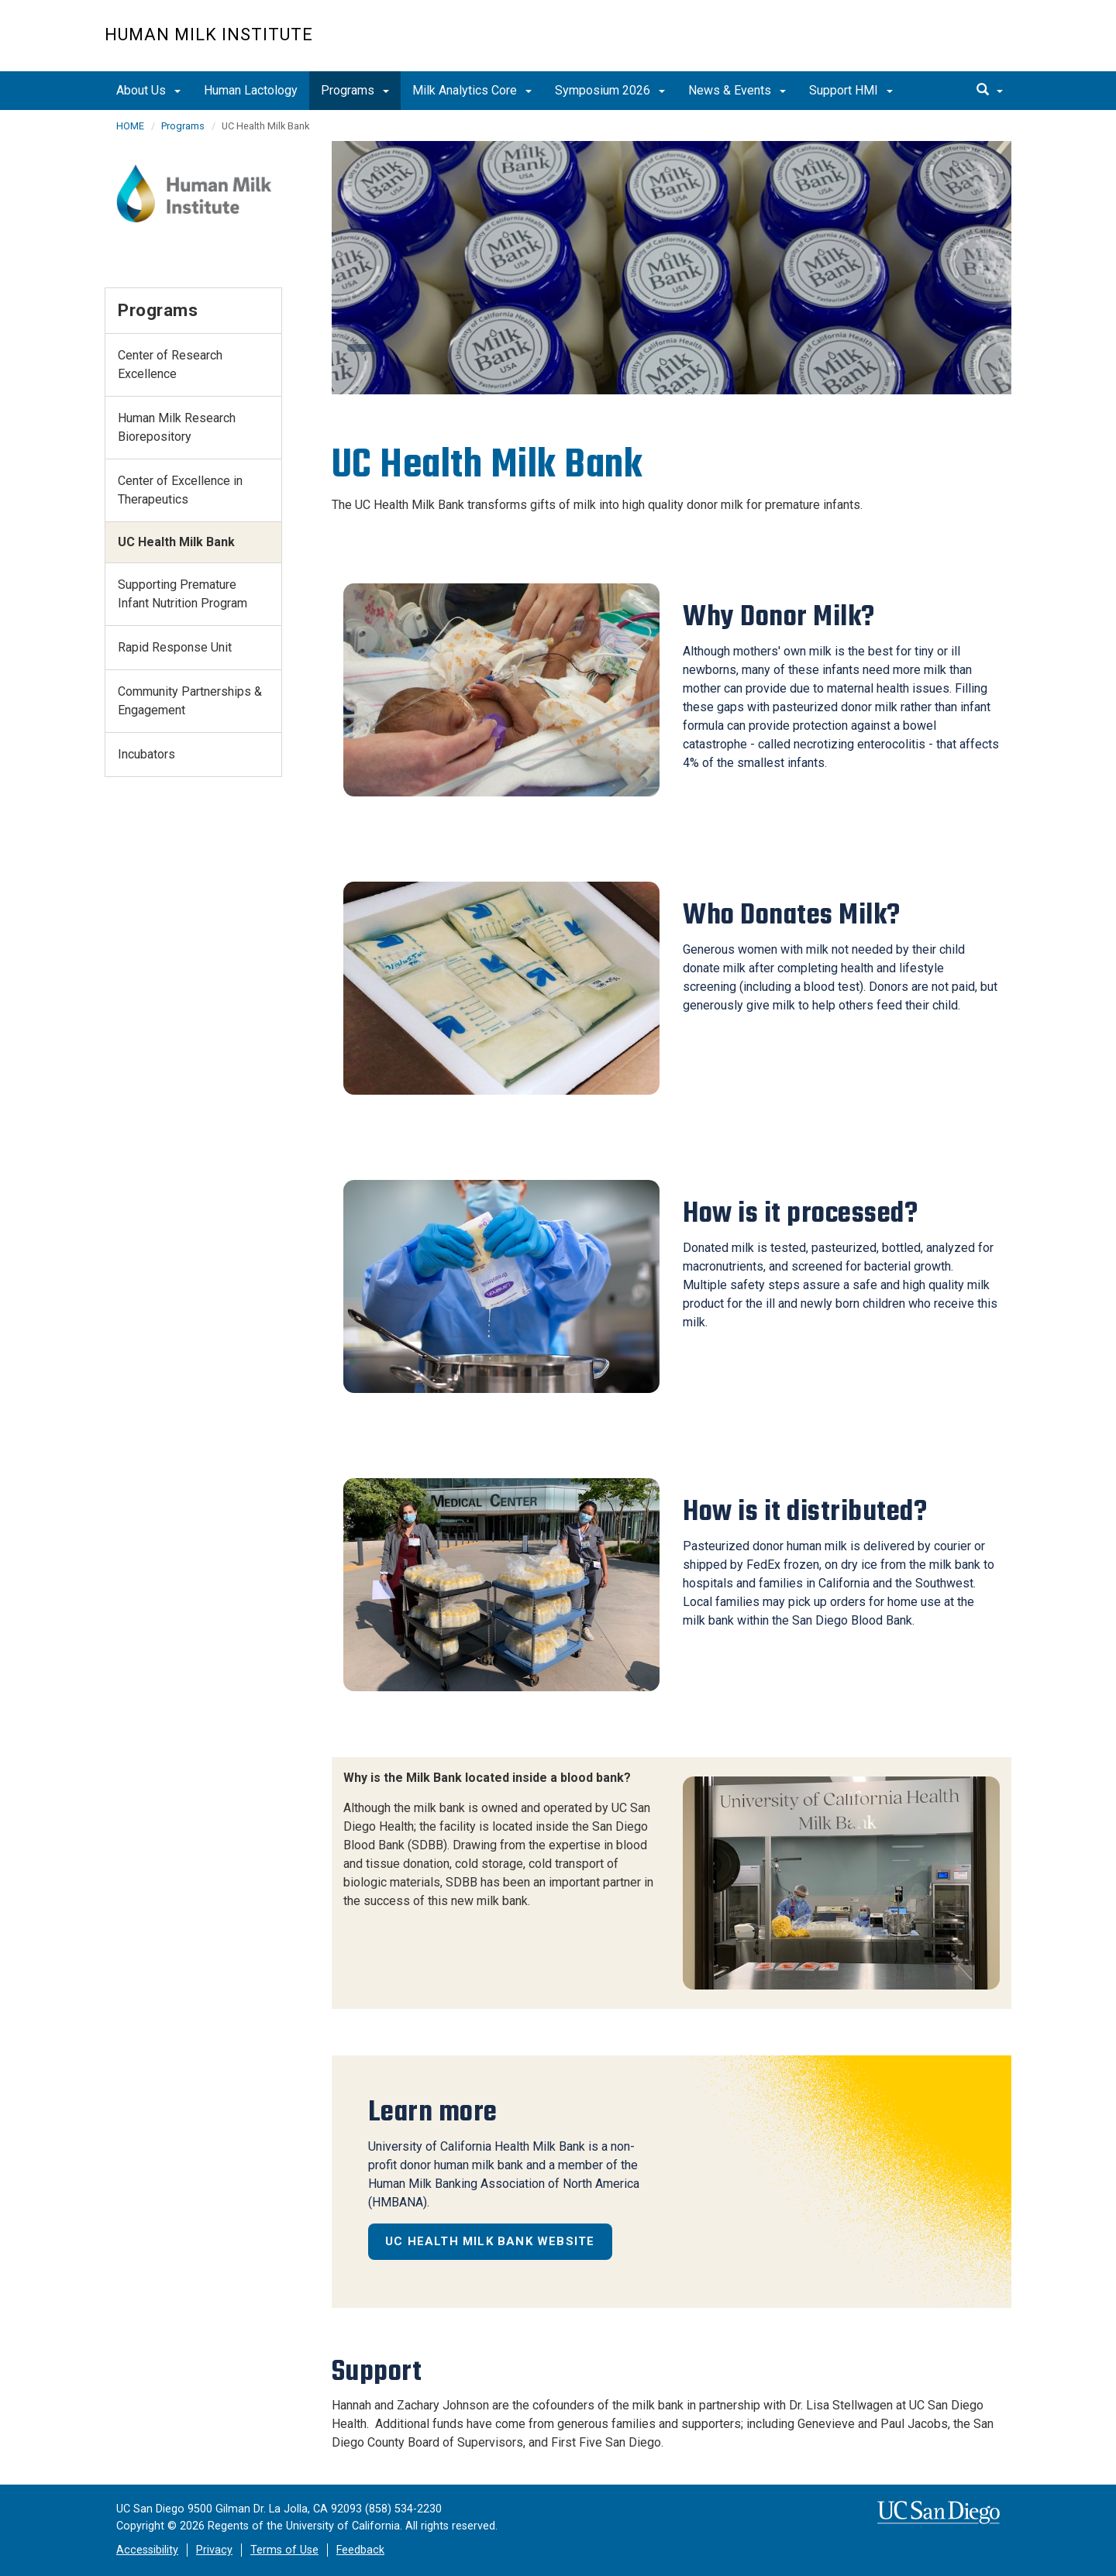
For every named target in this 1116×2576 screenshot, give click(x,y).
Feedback (360, 2550)
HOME (130, 126)
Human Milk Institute (209, 34)
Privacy (214, 2550)
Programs (355, 90)
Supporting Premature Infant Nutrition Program (182, 593)
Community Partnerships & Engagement (190, 700)
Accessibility (147, 2550)
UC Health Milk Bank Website (489, 2241)
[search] (989, 90)
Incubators (146, 754)
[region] (672, 267)
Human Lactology (251, 90)
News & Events (737, 90)
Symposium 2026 (610, 90)
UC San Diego (922, 44)
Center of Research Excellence (170, 364)
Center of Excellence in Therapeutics (180, 490)
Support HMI (851, 90)
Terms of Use (284, 2550)
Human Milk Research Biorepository (177, 427)
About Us (148, 90)
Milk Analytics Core (472, 90)
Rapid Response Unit (175, 647)
